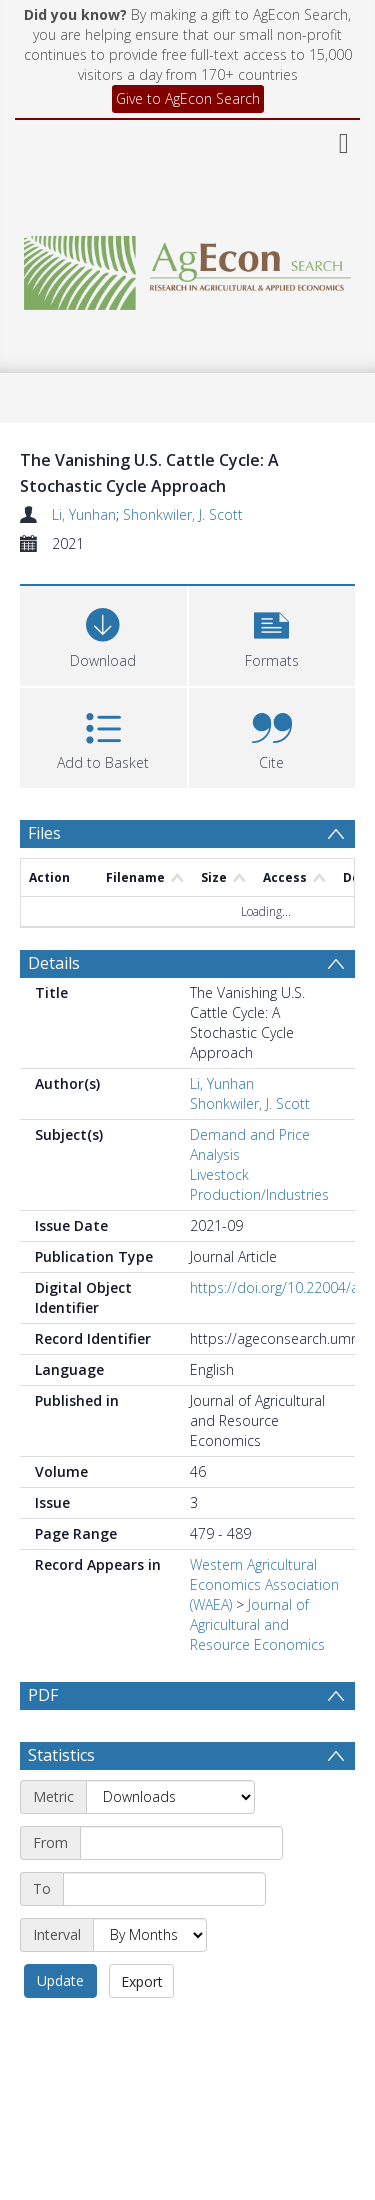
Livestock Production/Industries (259, 1184)
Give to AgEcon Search (188, 98)
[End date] (164, 1889)
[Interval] (150, 1935)
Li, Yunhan (84, 514)
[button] (272, 633)
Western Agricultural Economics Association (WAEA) (264, 1584)
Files (44, 833)
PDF (43, 1695)
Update (60, 1980)
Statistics (61, 1755)
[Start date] (181, 1843)
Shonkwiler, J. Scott (183, 514)
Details (54, 963)
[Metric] (170, 1797)
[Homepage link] (188, 267)
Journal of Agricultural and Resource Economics (257, 1624)
